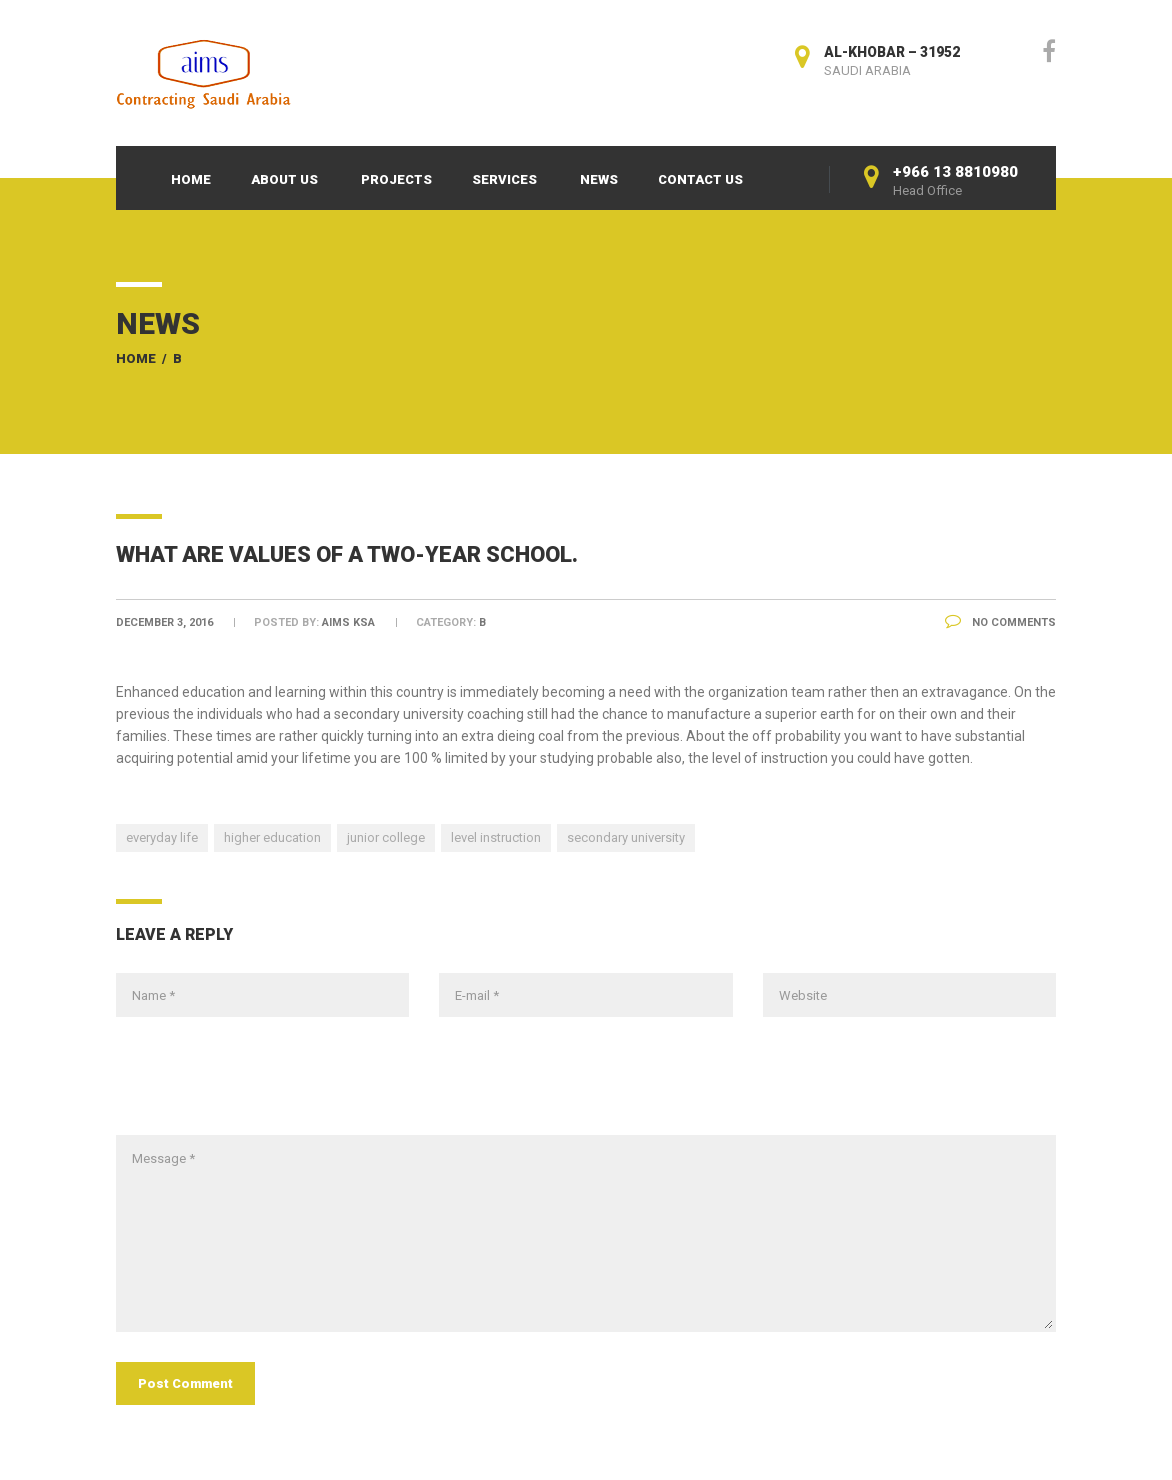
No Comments (1000, 622)
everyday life (162, 837)
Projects (396, 179)
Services (504, 179)
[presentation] (268, 1086)
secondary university (626, 837)
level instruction (496, 837)
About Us (284, 179)
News (599, 179)
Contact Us (700, 179)
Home (191, 179)
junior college (386, 837)
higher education (272, 837)
